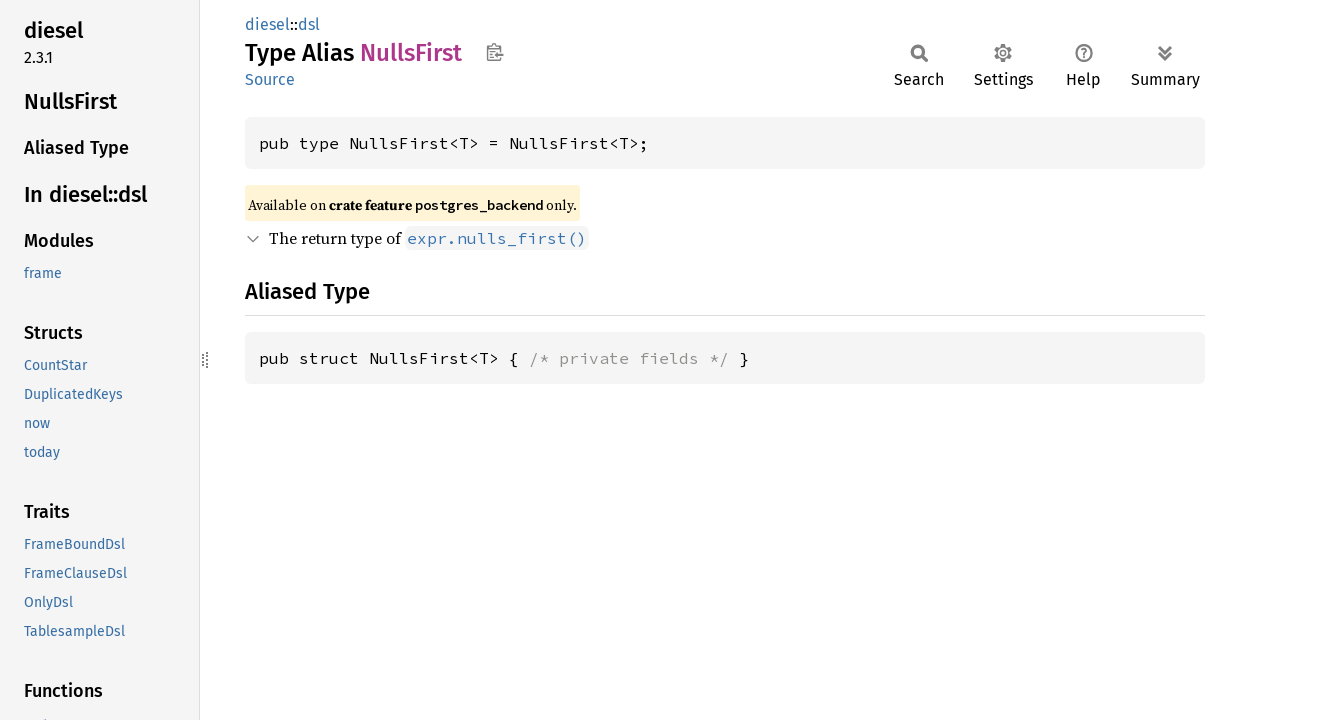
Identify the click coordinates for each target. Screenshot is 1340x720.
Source (270, 79)
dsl (309, 24)
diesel (267, 24)
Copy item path (494, 52)
